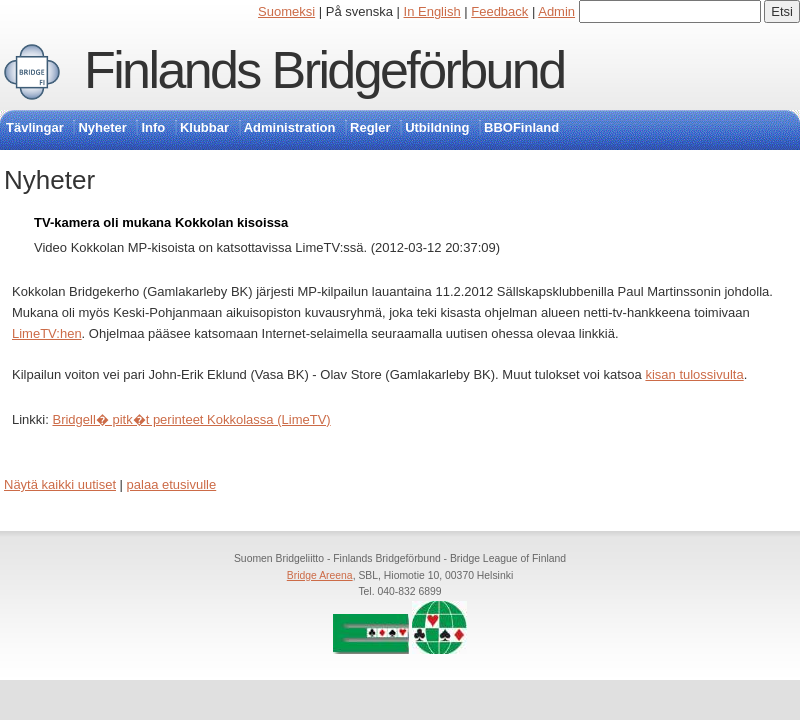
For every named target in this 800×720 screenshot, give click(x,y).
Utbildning (437, 127)
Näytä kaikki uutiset (60, 484)
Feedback (499, 11)
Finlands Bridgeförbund (324, 70)
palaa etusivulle (172, 484)
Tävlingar (35, 127)
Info (153, 127)
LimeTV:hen (47, 333)
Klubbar (204, 127)
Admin (556, 11)
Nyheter (102, 127)
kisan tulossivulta (694, 374)
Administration (290, 127)
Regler (370, 127)
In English (432, 11)
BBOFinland (521, 127)
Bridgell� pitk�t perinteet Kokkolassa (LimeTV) (191, 419)
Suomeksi (286, 11)
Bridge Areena (320, 575)
